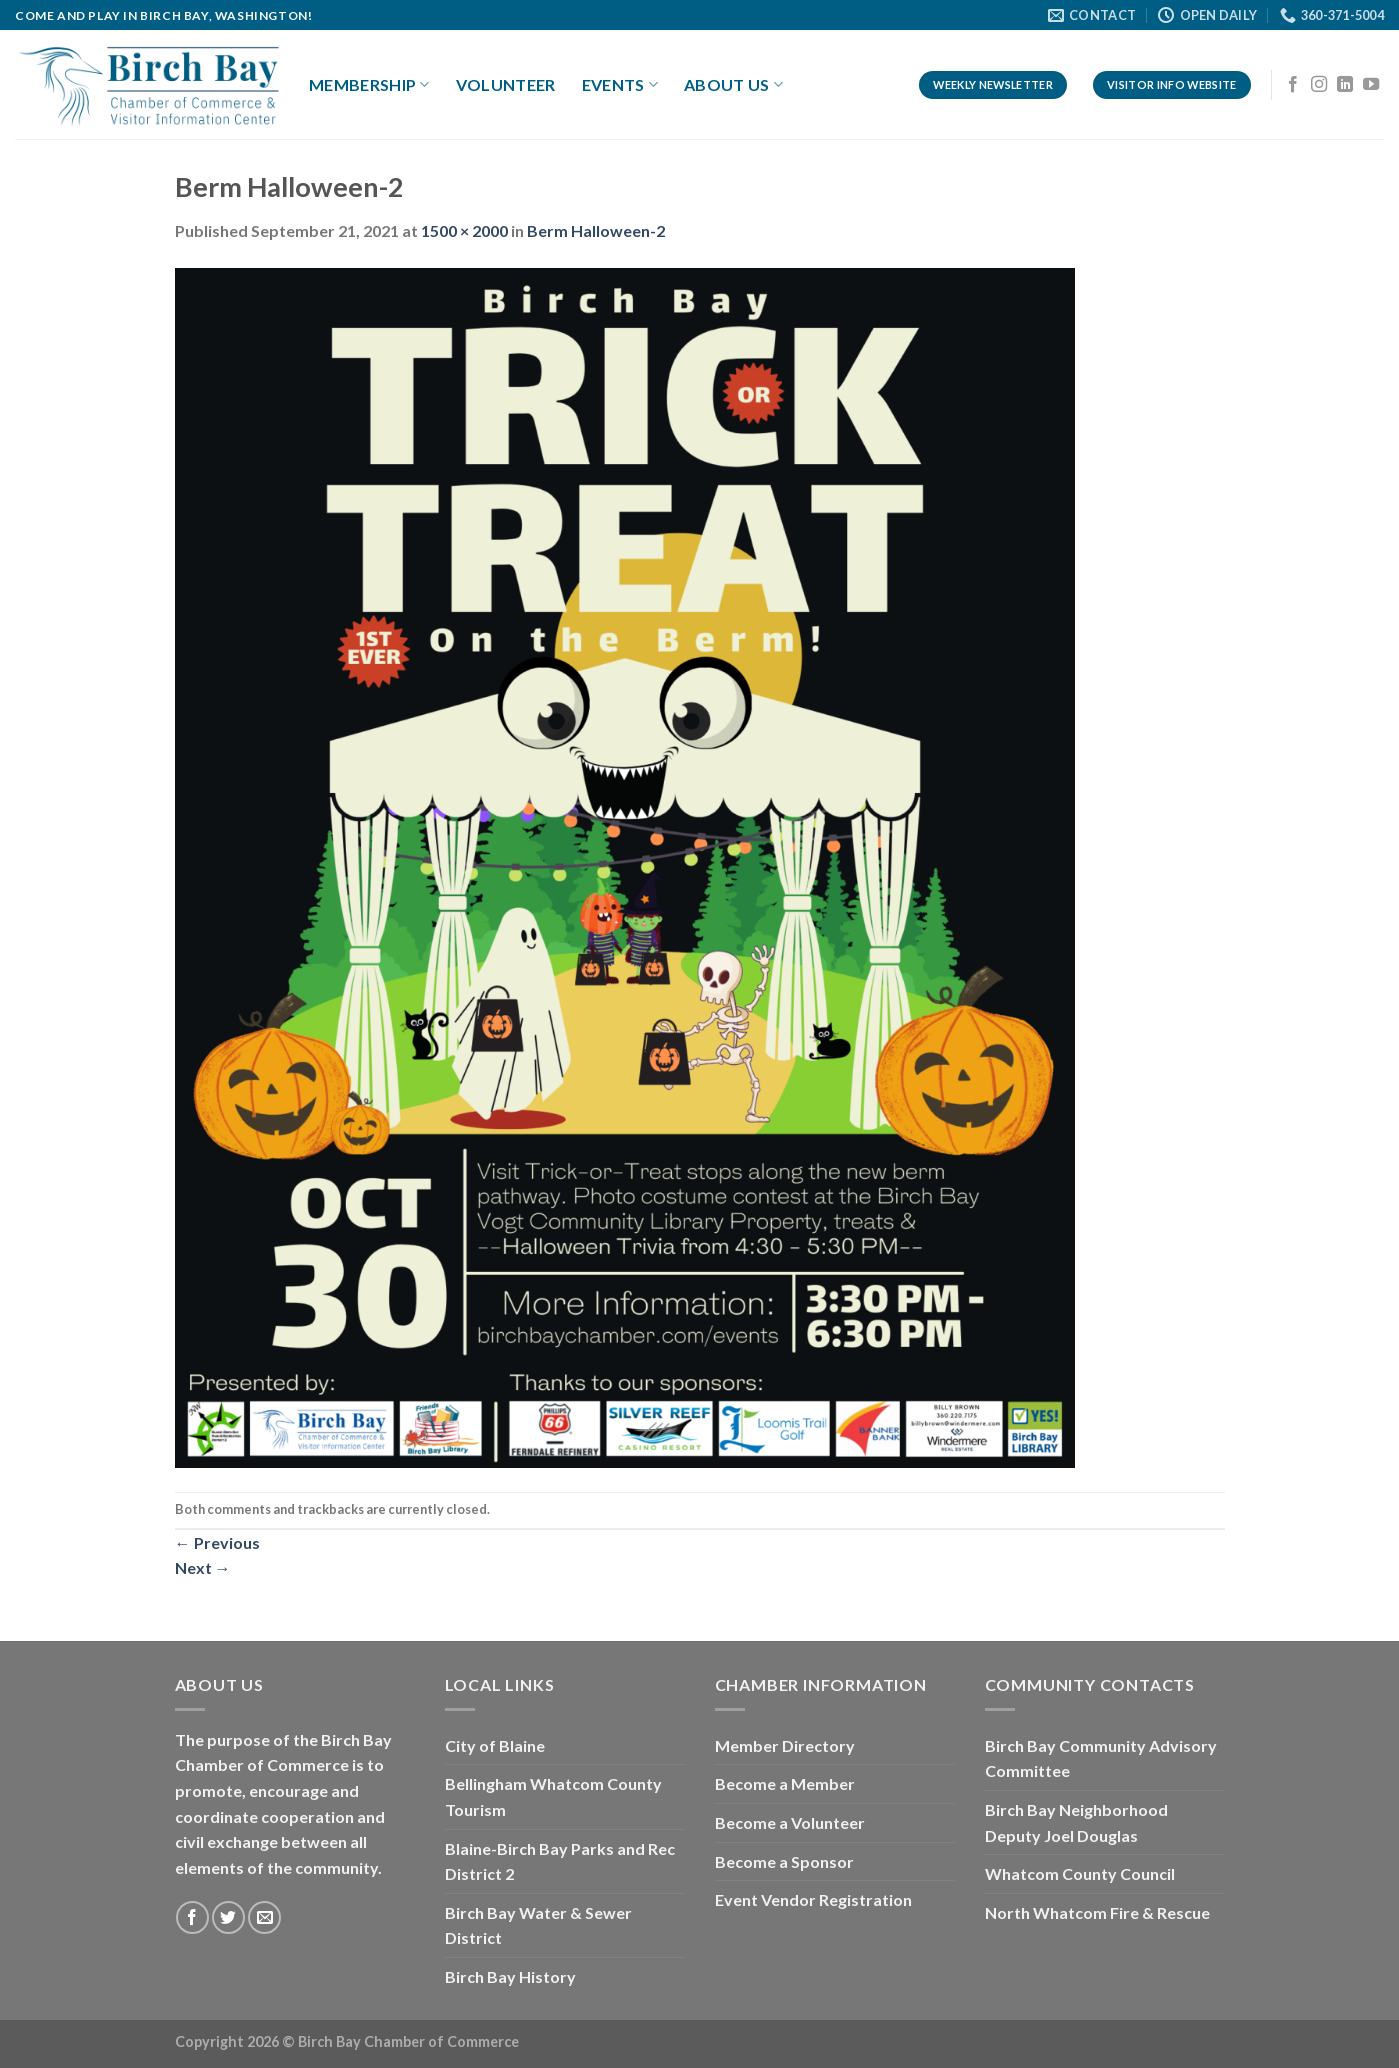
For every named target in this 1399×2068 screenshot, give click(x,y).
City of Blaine (495, 1745)
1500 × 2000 (464, 230)
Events (620, 85)
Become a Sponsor (784, 1861)
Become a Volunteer (790, 1822)
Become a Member (785, 1783)
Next (203, 1567)
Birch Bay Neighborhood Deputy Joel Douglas (1076, 1822)
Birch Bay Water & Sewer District (538, 1925)
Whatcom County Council (1080, 1873)
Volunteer (506, 84)
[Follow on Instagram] (1319, 85)
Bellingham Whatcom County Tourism (553, 1796)
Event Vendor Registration (813, 1899)
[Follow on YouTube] (1371, 85)
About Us (733, 85)
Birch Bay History (510, 1976)
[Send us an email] (264, 1917)
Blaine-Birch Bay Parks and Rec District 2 (560, 1861)
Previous (217, 1542)
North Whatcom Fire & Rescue (1097, 1912)
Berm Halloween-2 (596, 230)
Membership (369, 85)
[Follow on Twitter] (228, 1917)
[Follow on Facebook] (1293, 85)
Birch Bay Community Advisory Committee (1101, 1758)
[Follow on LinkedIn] (1345, 85)
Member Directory (785, 1745)
